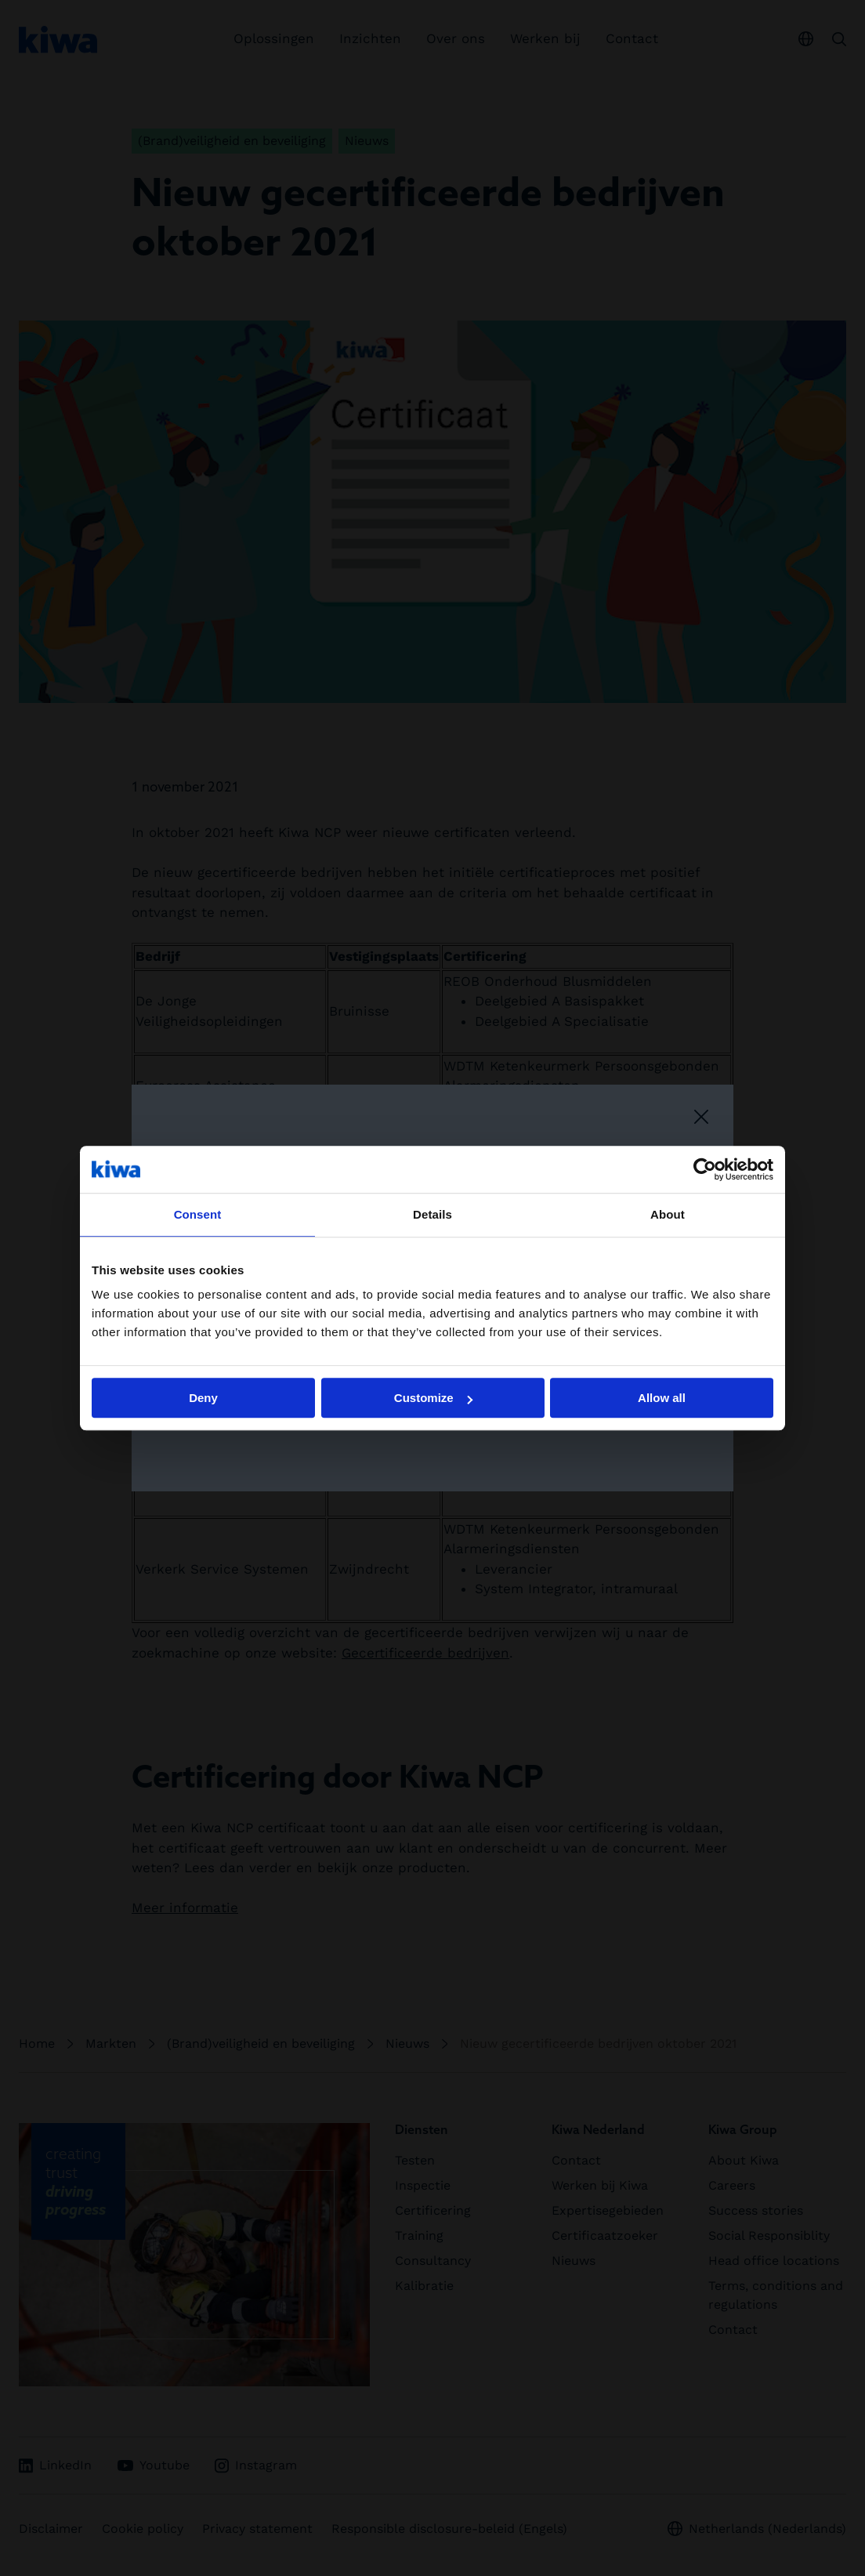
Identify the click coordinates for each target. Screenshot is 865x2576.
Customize (433, 1397)
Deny (203, 1397)
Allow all (662, 1397)
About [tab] (667, 1214)
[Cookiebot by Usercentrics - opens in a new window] (704, 1169)
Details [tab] (432, 1214)
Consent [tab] (198, 1214)
